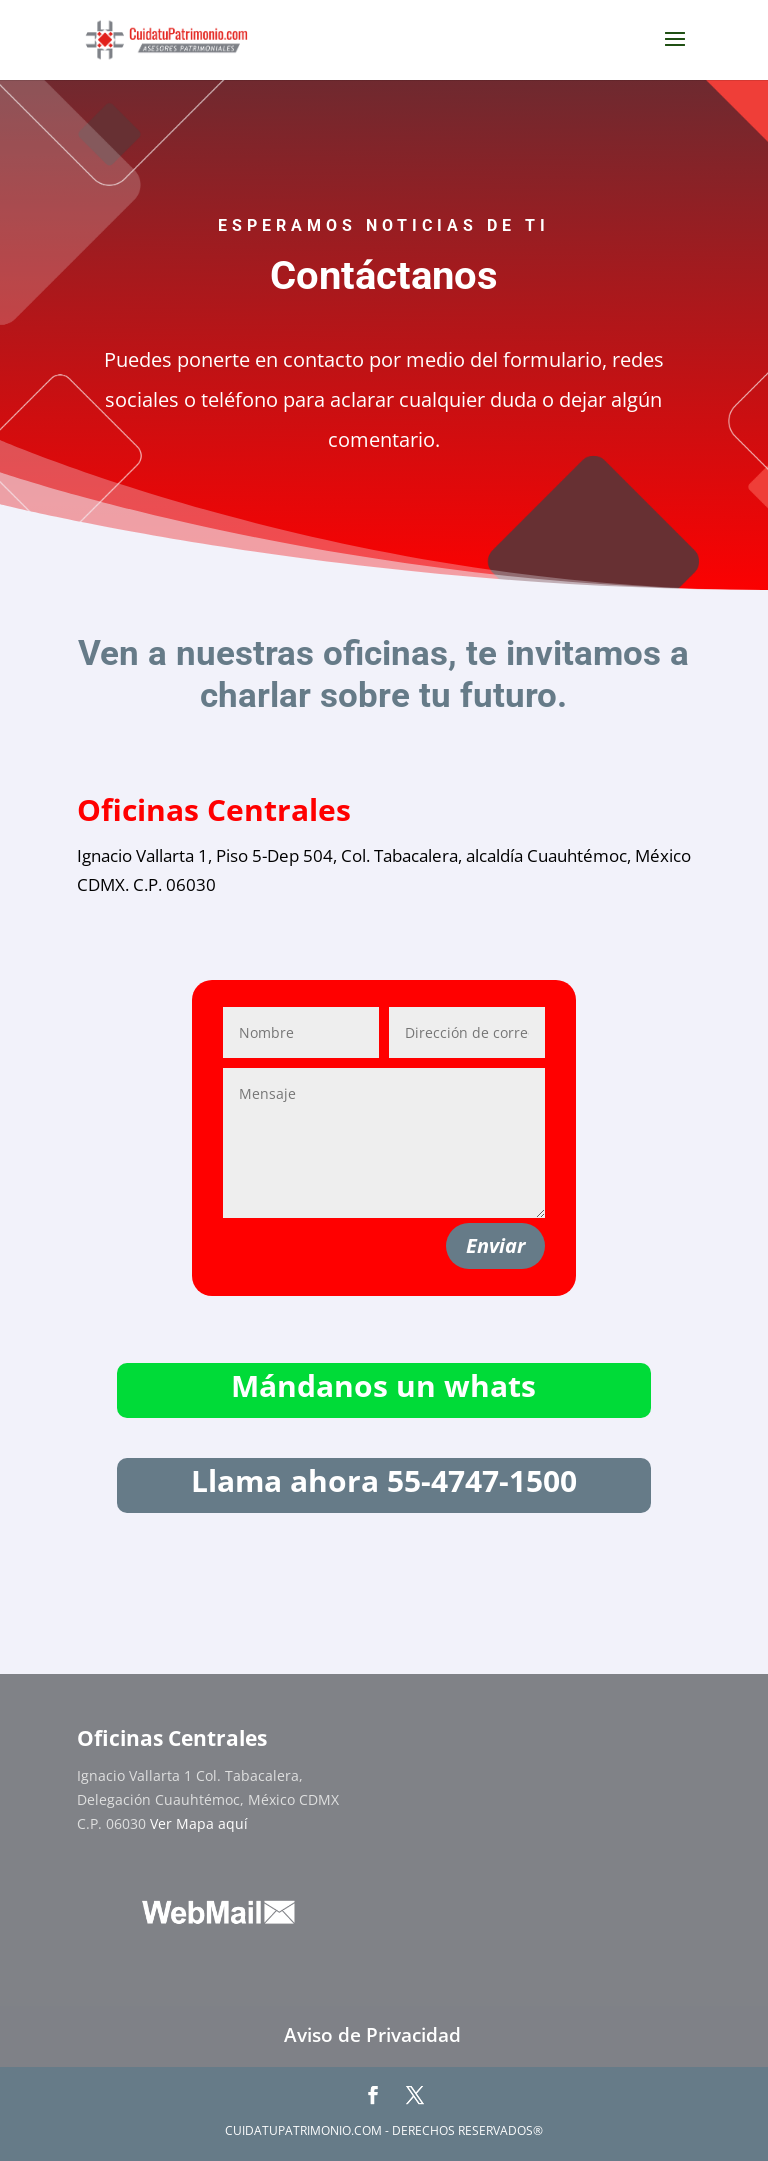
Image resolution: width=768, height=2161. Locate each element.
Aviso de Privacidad (372, 2035)
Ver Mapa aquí (199, 1823)
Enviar (495, 1245)
